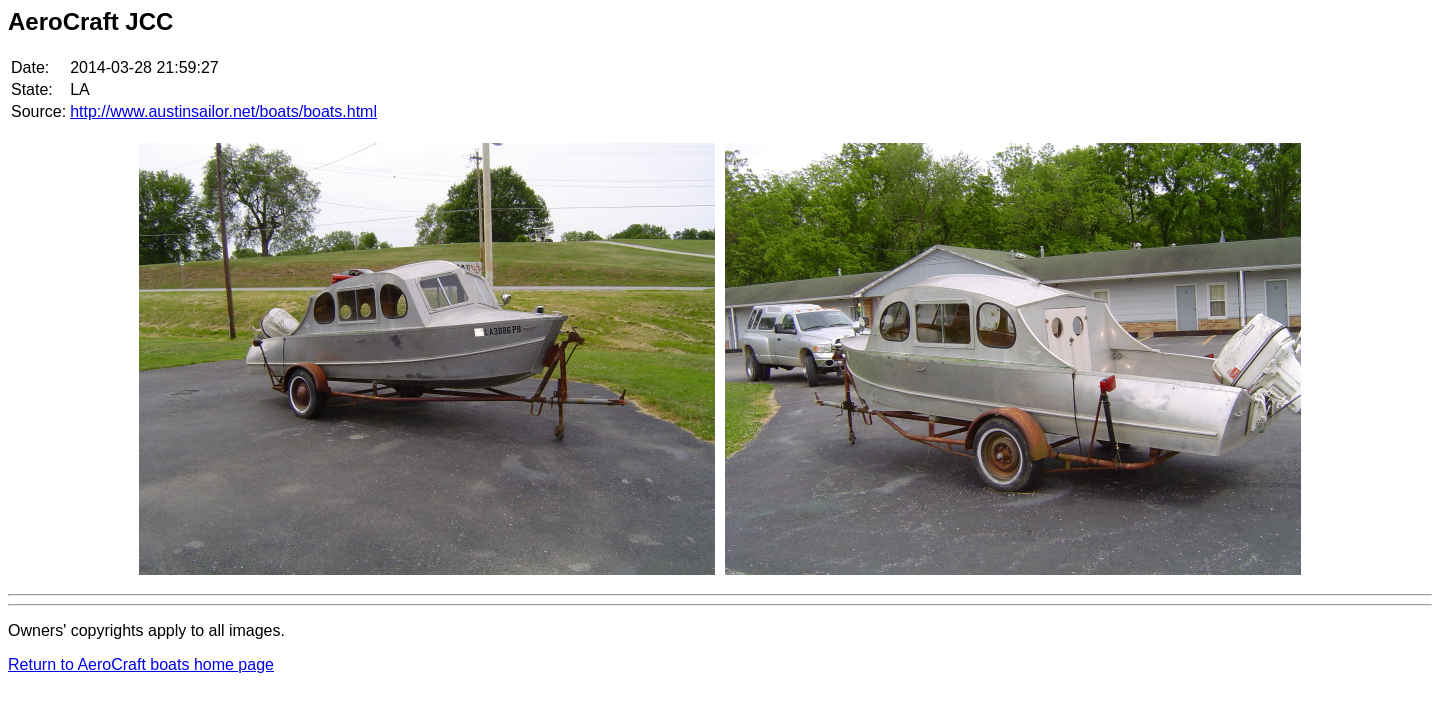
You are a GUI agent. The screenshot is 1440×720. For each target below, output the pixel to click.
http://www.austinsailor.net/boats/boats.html (223, 111)
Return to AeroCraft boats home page (141, 664)
